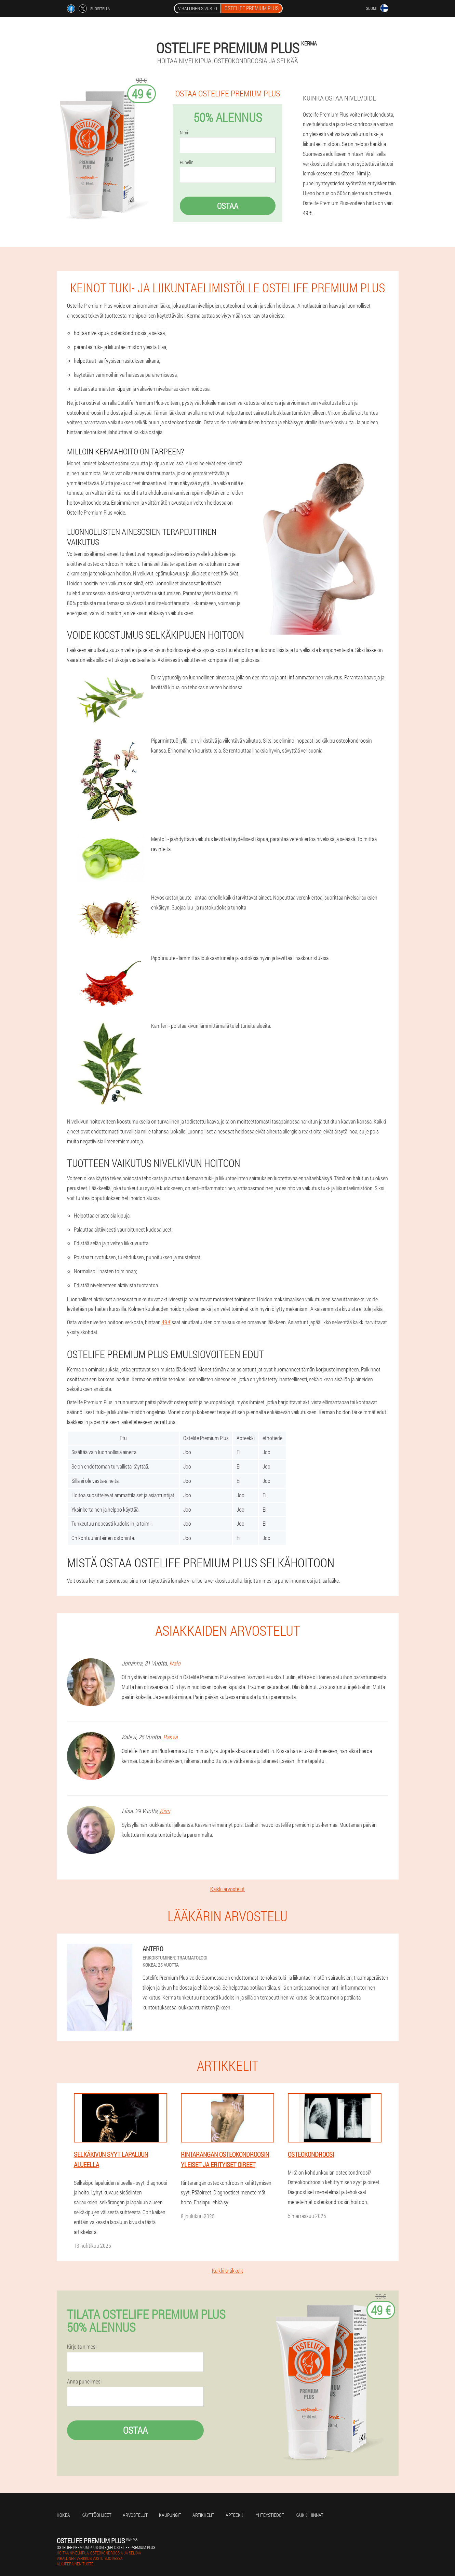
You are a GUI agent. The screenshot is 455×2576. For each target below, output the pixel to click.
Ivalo (174, 1663)
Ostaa (227, 205)
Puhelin (186, 162)
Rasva (170, 1737)
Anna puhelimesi (84, 2381)
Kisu (165, 1811)
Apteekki (235, 2515)
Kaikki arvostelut (227, 1889)
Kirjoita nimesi (81, 2346)
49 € (166, 1322)
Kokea (63, 2515)
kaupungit (170, 2515)
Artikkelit (203, 2515)
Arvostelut (135, 2515)
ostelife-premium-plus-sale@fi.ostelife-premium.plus (106, 2547)
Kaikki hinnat (309, 2515)
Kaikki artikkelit (227, 2270)
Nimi (184, 132)
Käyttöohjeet (96, 2515)
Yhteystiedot (270, 2515)
